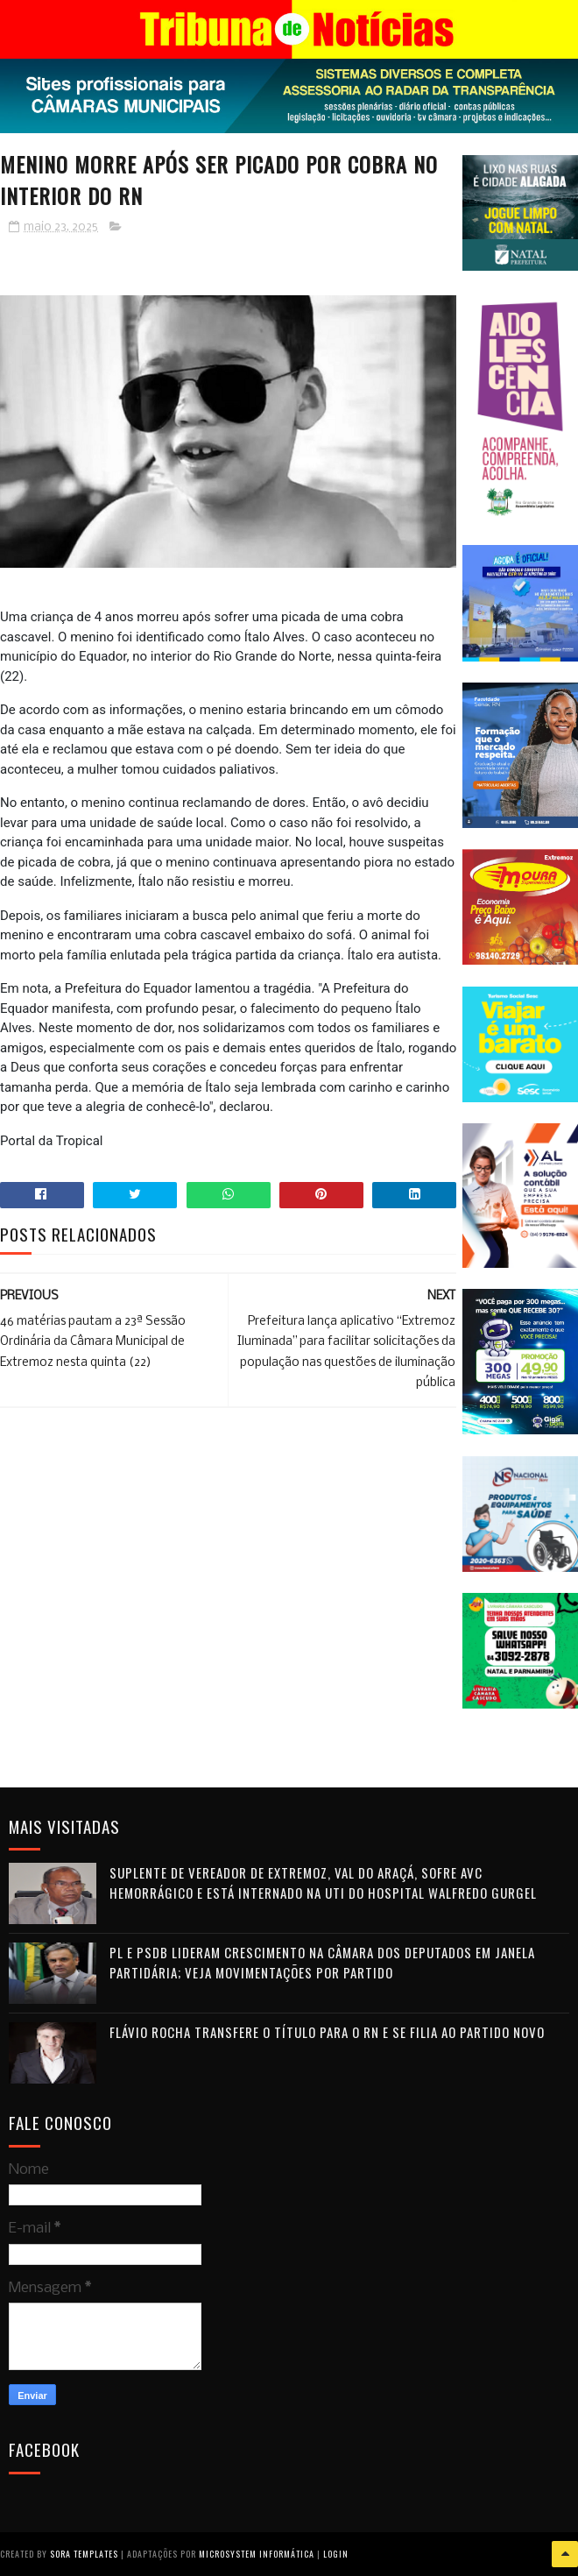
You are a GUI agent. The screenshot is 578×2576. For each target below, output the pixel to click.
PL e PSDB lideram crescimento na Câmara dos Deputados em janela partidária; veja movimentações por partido (322, 1962)
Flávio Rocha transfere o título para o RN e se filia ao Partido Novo (327, 2032)
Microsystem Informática (256, 2553)
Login (336, 2553)
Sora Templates (84, 2553)
